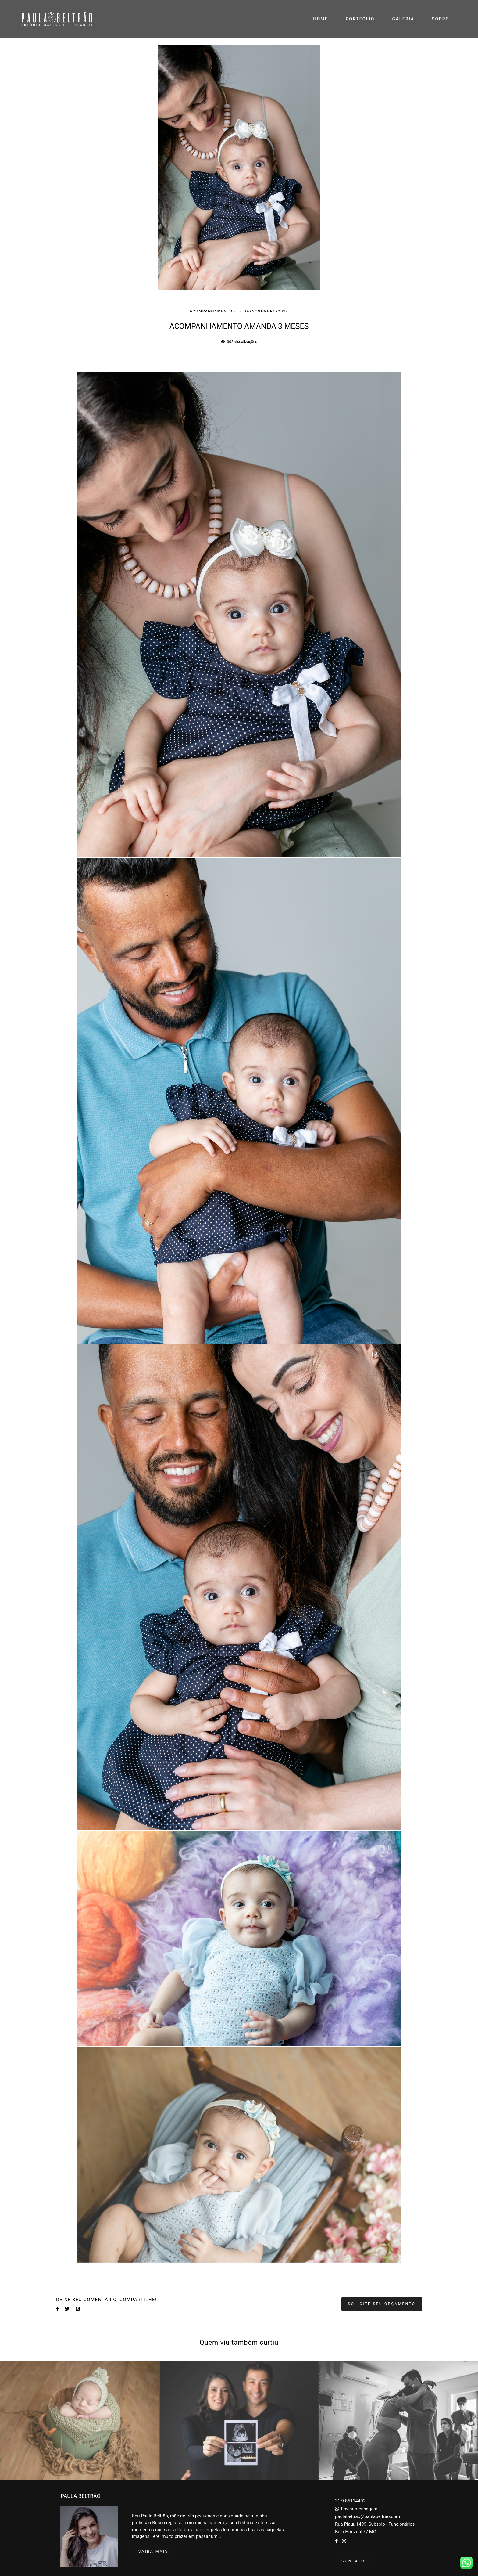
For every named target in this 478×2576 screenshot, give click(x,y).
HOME (320, 18)
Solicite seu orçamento (382, 2303)
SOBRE (440, 18)
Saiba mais (153, 2551)
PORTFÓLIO (360, 18)
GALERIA (403, 18)
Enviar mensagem (359, 2509)
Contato (353, 2561)
